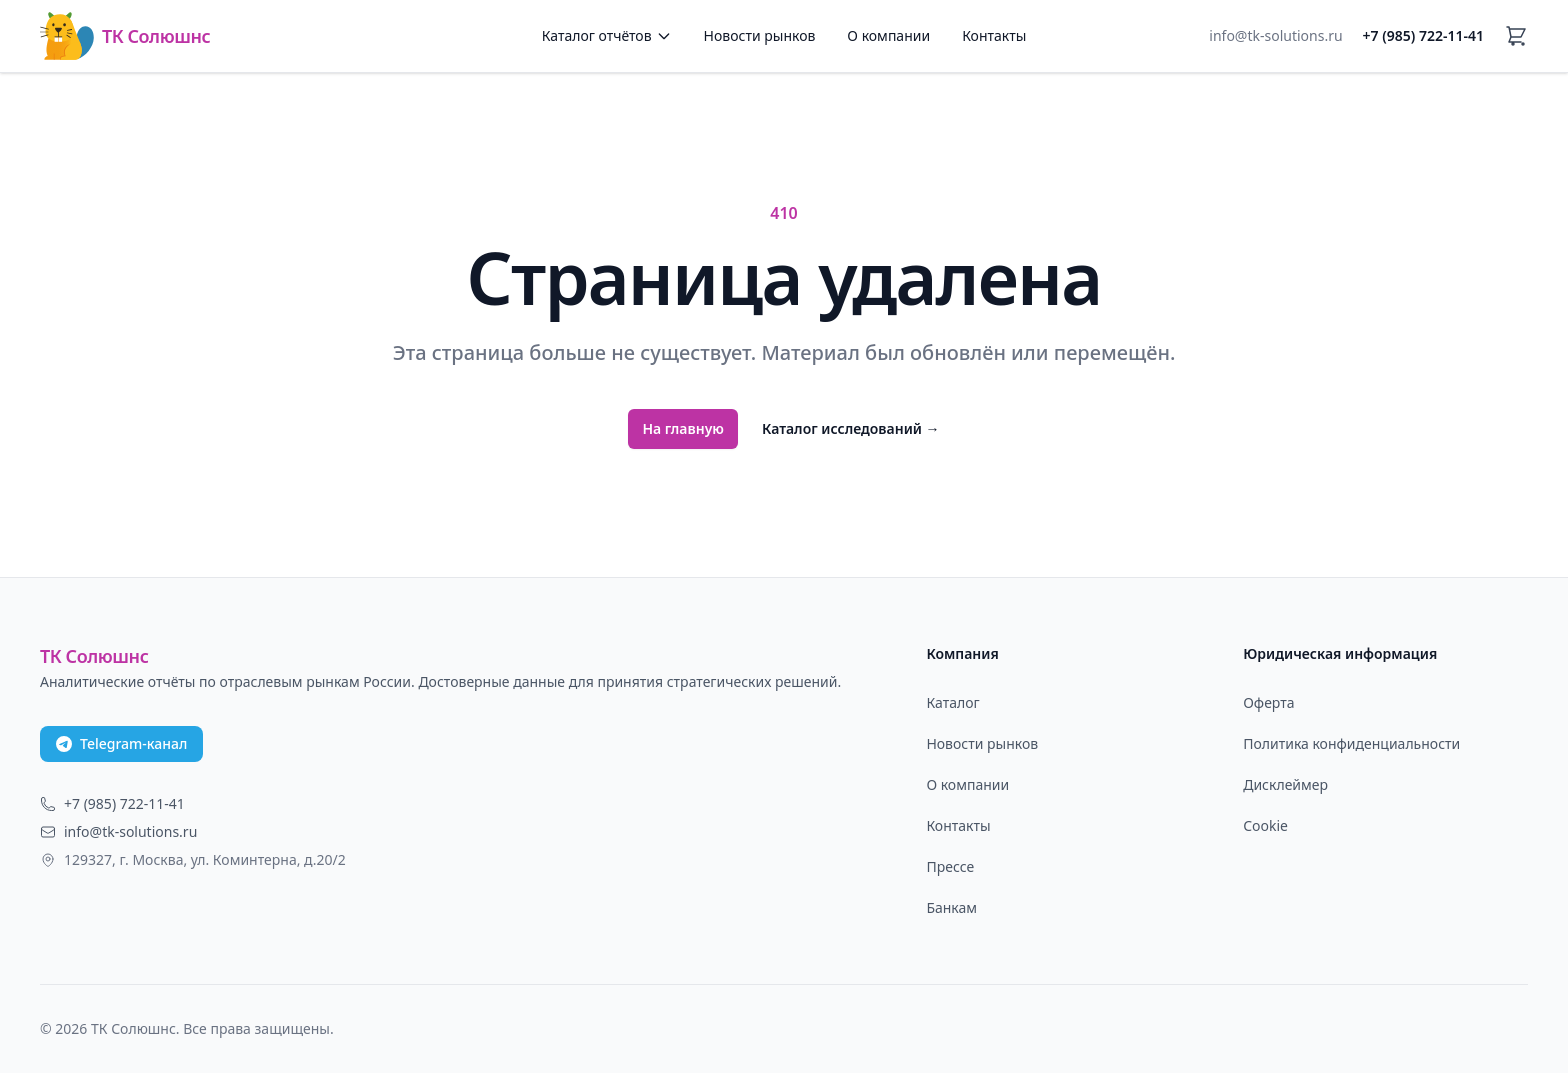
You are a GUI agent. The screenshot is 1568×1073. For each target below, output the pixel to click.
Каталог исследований (851, 428)
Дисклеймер (1285, 784)
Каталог (952, 702)
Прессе (950, 866)
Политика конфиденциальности (1351, 743)
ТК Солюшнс (125, 36)
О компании (888, 35)
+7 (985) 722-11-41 (1423, 35)
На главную (683, 428)
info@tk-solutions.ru (1275, 35)
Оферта (1268, 702)
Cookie (1265, 825)
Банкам (951, 907)
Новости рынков (760, 35)
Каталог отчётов (607, 35)
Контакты (994, 35)
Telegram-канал (121, 743)
